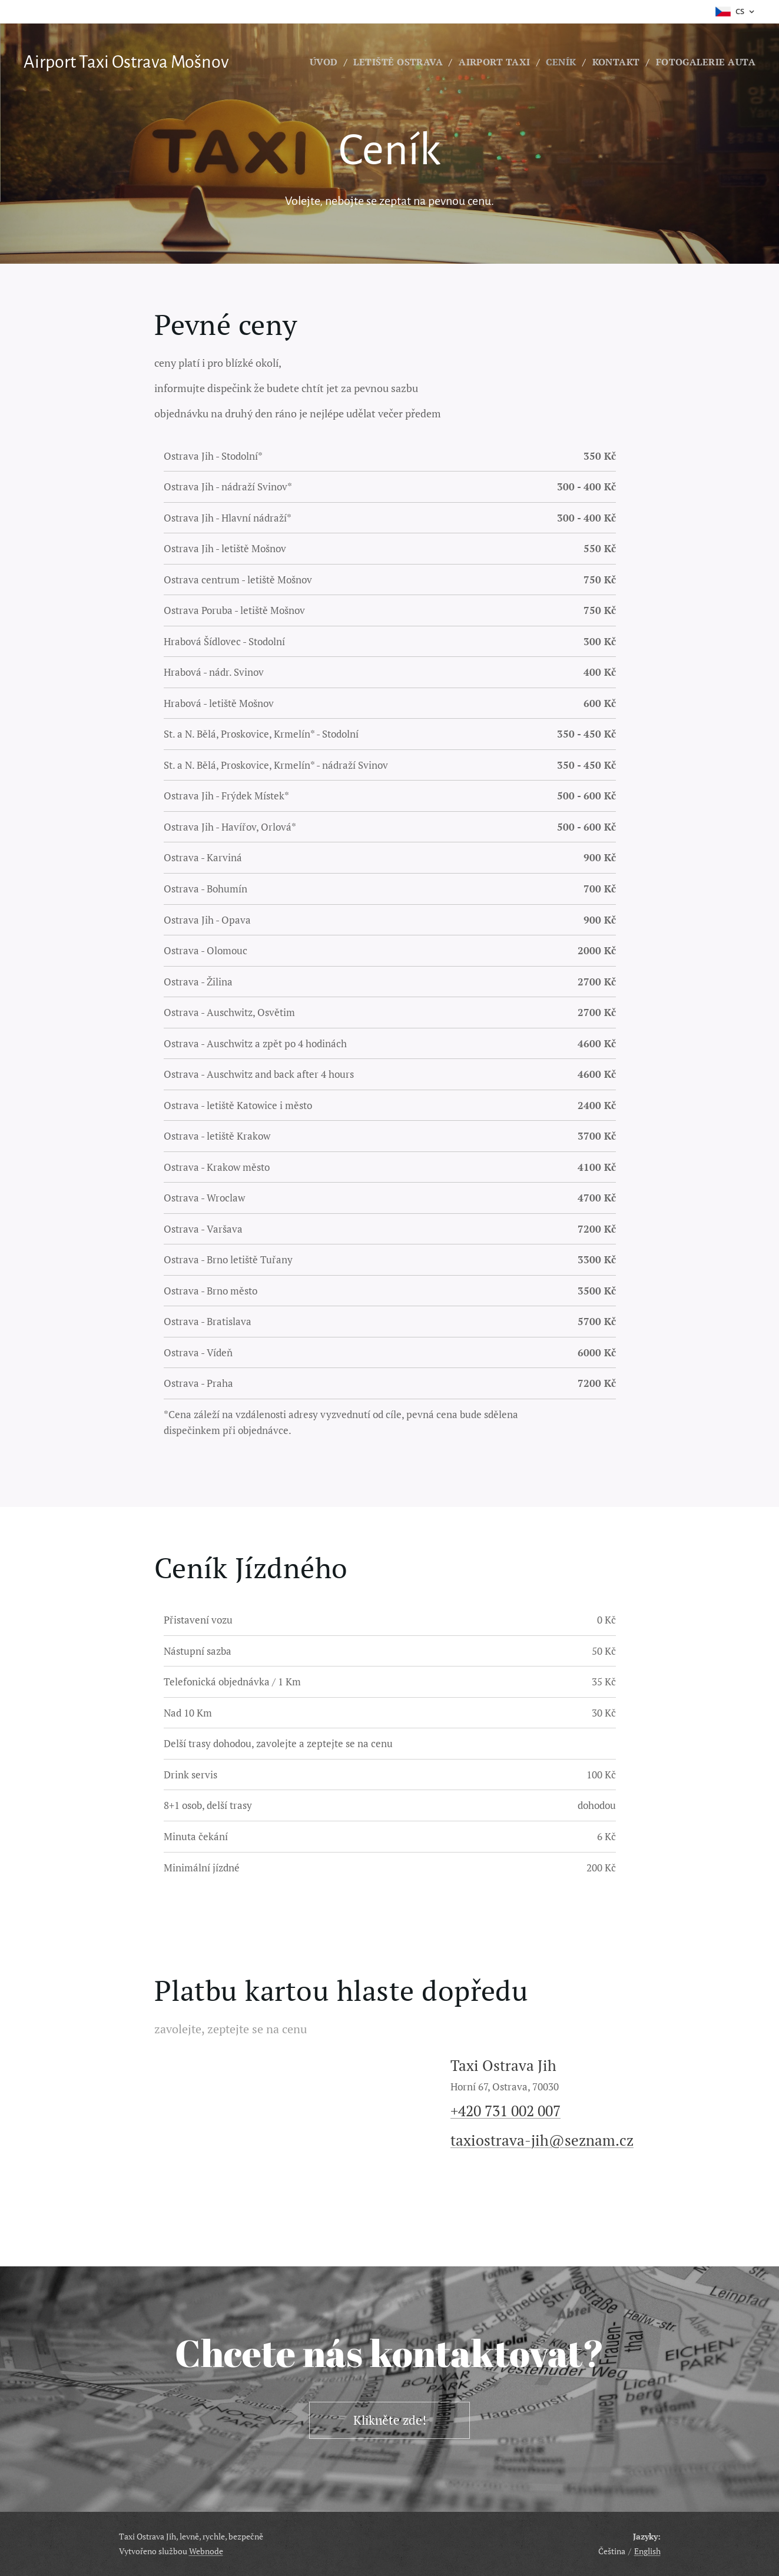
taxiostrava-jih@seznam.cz (541, 2140)
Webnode (206, 2551)
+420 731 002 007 (505, 2110)
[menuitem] (385, 62)
